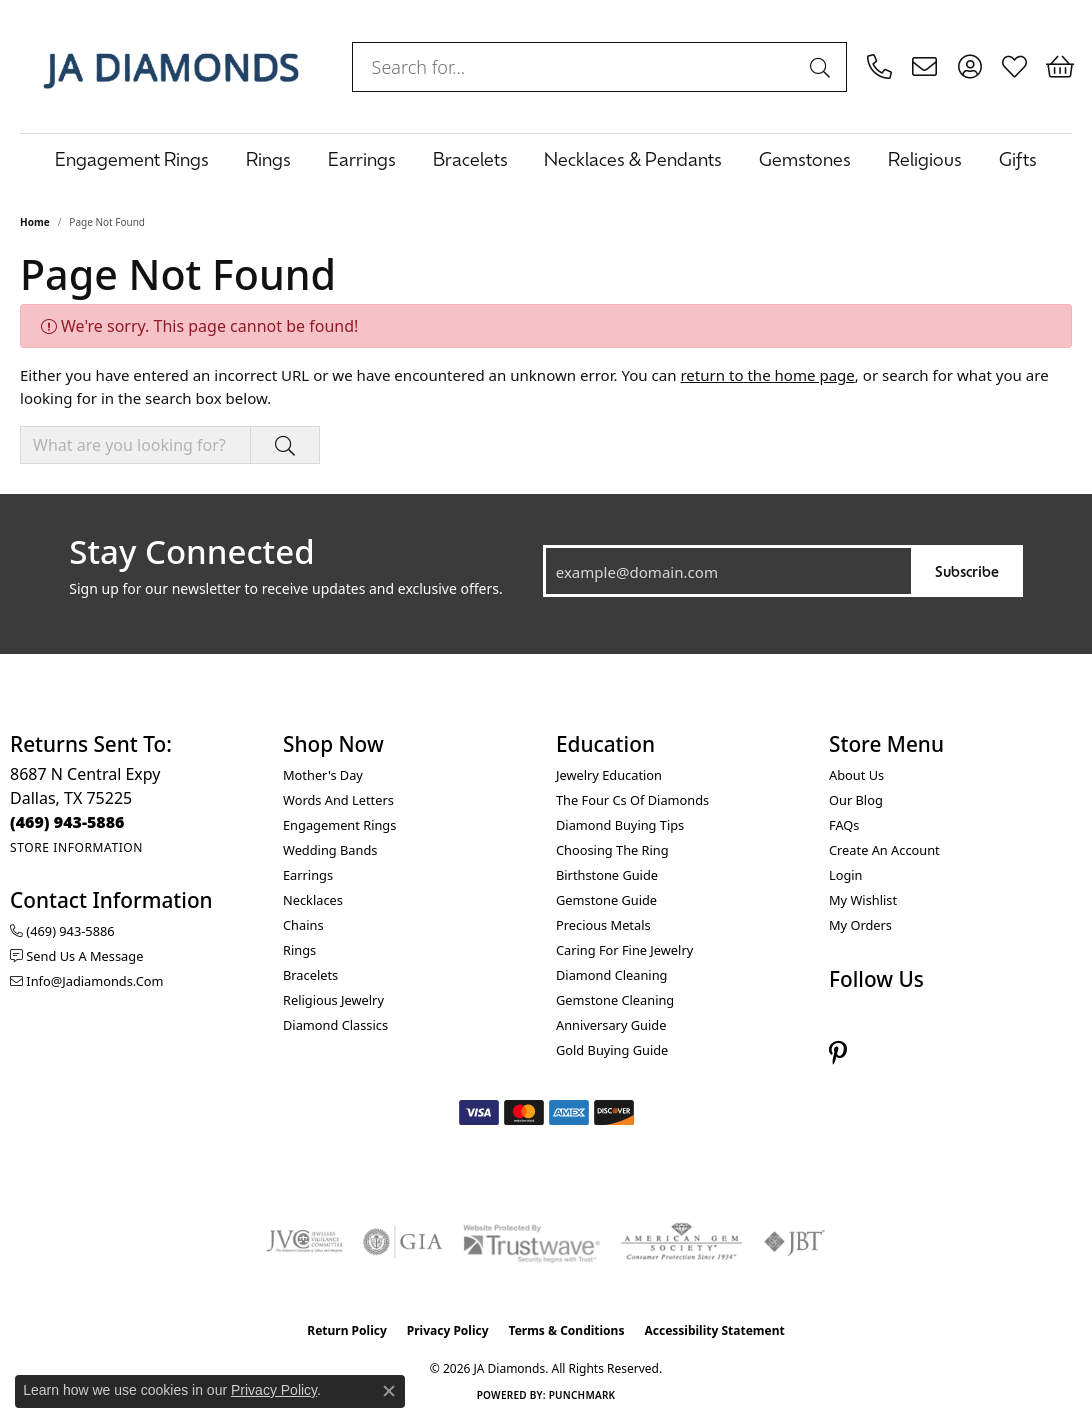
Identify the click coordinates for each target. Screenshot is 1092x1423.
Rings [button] (268, 158)
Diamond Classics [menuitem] (335, 1025)
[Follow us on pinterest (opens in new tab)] (838, 1052)
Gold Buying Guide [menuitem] (612, 1050)
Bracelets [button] (470, 158)
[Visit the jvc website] (305, 1242)
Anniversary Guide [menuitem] (611, 1025)
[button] (969, 67)
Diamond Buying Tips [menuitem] (620, 825)
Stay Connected (191, 552)
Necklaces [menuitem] (313, 900)
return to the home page (767, 375)
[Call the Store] (67, 822)
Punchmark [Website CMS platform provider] (582, 1395)
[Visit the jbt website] (795, 1242)
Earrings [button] (362, 158)
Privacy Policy (448, 1330)
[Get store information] (76, 847)
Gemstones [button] (805, 158)
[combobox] (576, 67)
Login (846, 875)
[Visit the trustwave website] (531, 1242)
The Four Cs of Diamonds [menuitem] (632, 800)
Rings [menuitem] (299, 950)
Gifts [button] (1018, 158)
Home (35, 222)
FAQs (844, 825)
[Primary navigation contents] (546, 158)
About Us (856, 775)
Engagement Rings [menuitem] (339, 825)
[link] (879, 67)
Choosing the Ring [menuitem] (612, 850)
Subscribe (967, 570)
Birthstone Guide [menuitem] (607, 875)
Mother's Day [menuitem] (323, 775)
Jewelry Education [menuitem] (609, 775)
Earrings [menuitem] (308, 875)
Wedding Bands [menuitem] (330, 850)
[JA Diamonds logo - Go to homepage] (171, 66)
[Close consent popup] (389, 1391)
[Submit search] (823, 67)
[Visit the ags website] (681, 1242)
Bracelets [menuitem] (310, 975)
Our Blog (856, 800)
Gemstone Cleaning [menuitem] (615, 1000)
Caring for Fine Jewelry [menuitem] (624, 950)
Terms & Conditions (567, 1330)
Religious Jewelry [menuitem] (333, 1000)
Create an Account (884, 850)
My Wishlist (863, 900)
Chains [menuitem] (303, 925)
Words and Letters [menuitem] (338, 800)
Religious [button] (925, 158)
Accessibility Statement (714, 1330)
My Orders (860, 925)
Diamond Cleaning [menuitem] (611, 975)
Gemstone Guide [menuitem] (606, 900)
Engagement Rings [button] (132, 158)
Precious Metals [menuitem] (603, 925)
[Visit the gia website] (403, 1242)
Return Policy (347, 1330)
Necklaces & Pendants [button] (633, 158)
